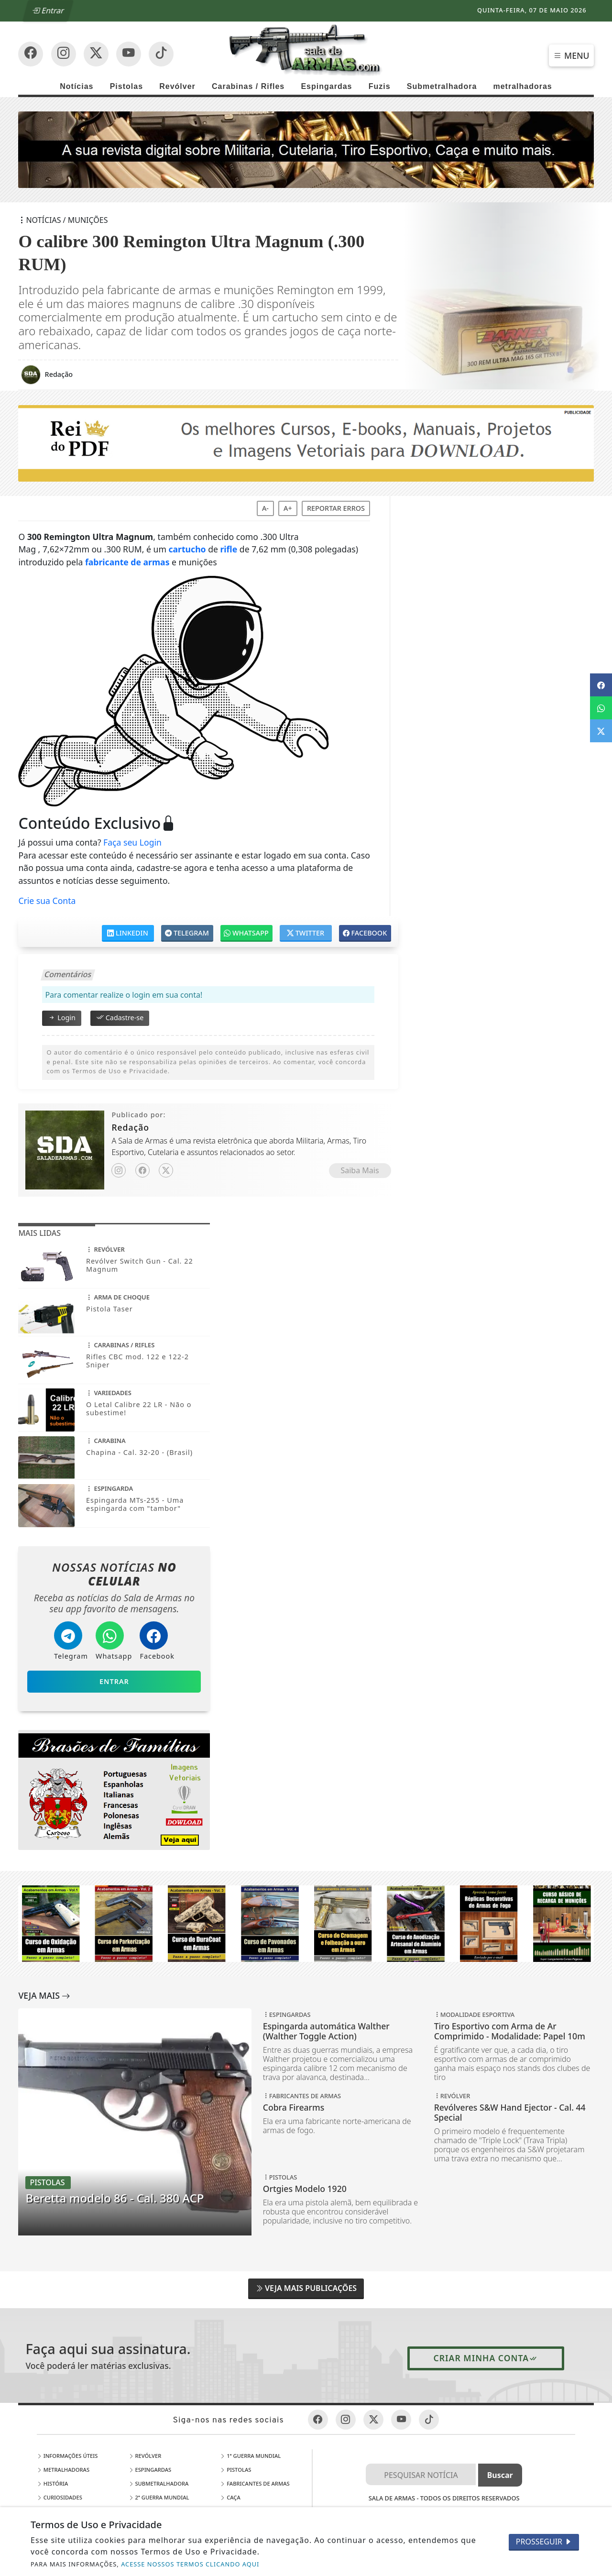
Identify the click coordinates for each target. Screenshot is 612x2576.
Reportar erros (336, 508)
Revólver (177, 86)
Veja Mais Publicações (306, 2288)
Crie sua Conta (47, 900)
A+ (288, 508)
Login (61, 1017)
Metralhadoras (63, 2469)
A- (265, 508)
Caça (230, 2497)
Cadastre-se (119, 1017)
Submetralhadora (442, 86)
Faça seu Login (132, 842)
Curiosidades (59, 2497)
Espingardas (326, 86)
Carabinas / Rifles (248, 86)
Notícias (76, 86)
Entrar (49, 10)
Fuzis (380, 86)
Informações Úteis (67, 2455)
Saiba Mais (359, 1170)
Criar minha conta (486, 2358)
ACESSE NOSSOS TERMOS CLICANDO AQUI (190, 2564)
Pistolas (126, 86)
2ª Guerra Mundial (159, 2497)
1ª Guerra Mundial (250, 2455)
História (52, 2483)
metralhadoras (522, 86)
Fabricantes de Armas (254, 2483)
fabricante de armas (127, 562)
